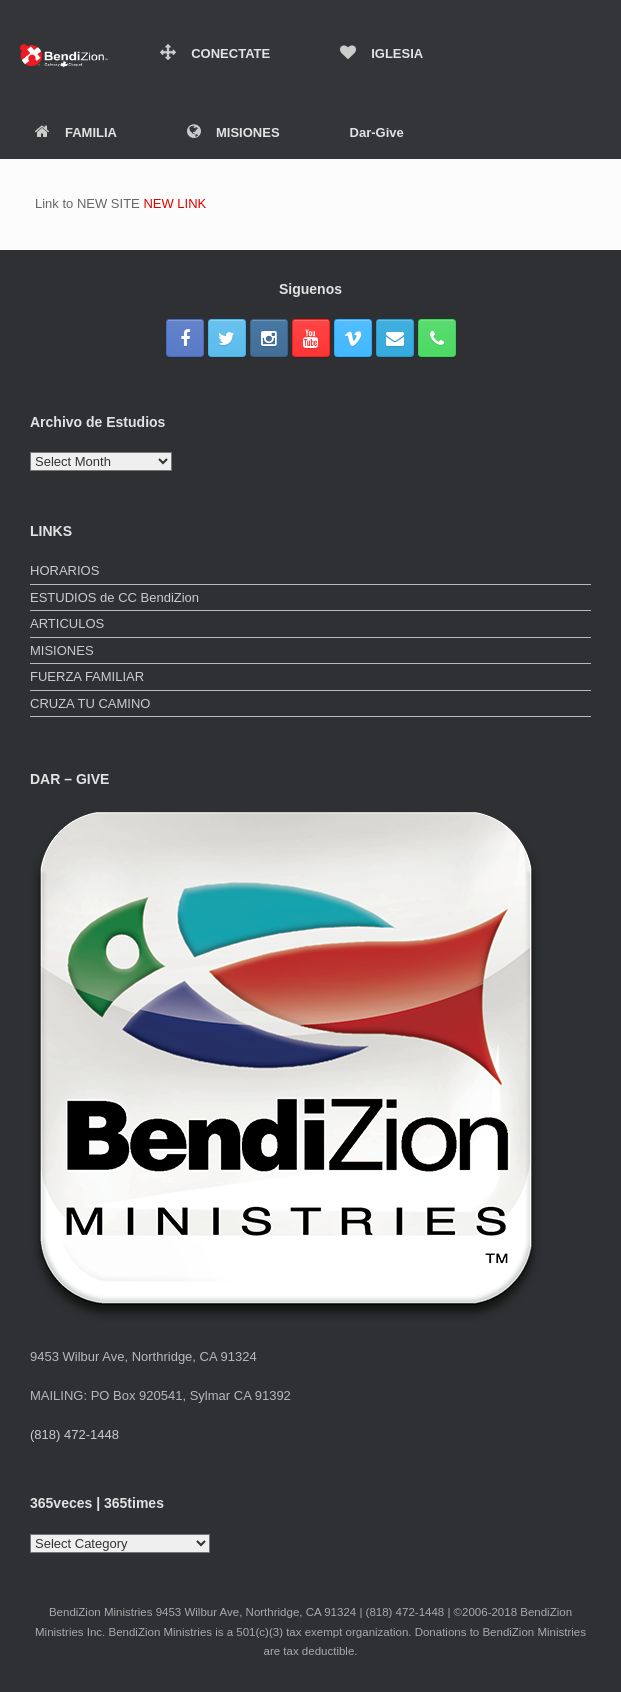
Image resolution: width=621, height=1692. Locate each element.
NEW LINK (174, 203)
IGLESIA (381, 53)
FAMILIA (76, 132)
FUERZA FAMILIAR (87, 676)
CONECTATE (215, 53)
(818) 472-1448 (74, 1434)
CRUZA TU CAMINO (90, 703)
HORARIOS (64, 570)
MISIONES (233, 132)
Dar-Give (377, 132)
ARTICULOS (67, 623)
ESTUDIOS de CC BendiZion (114, 597)
